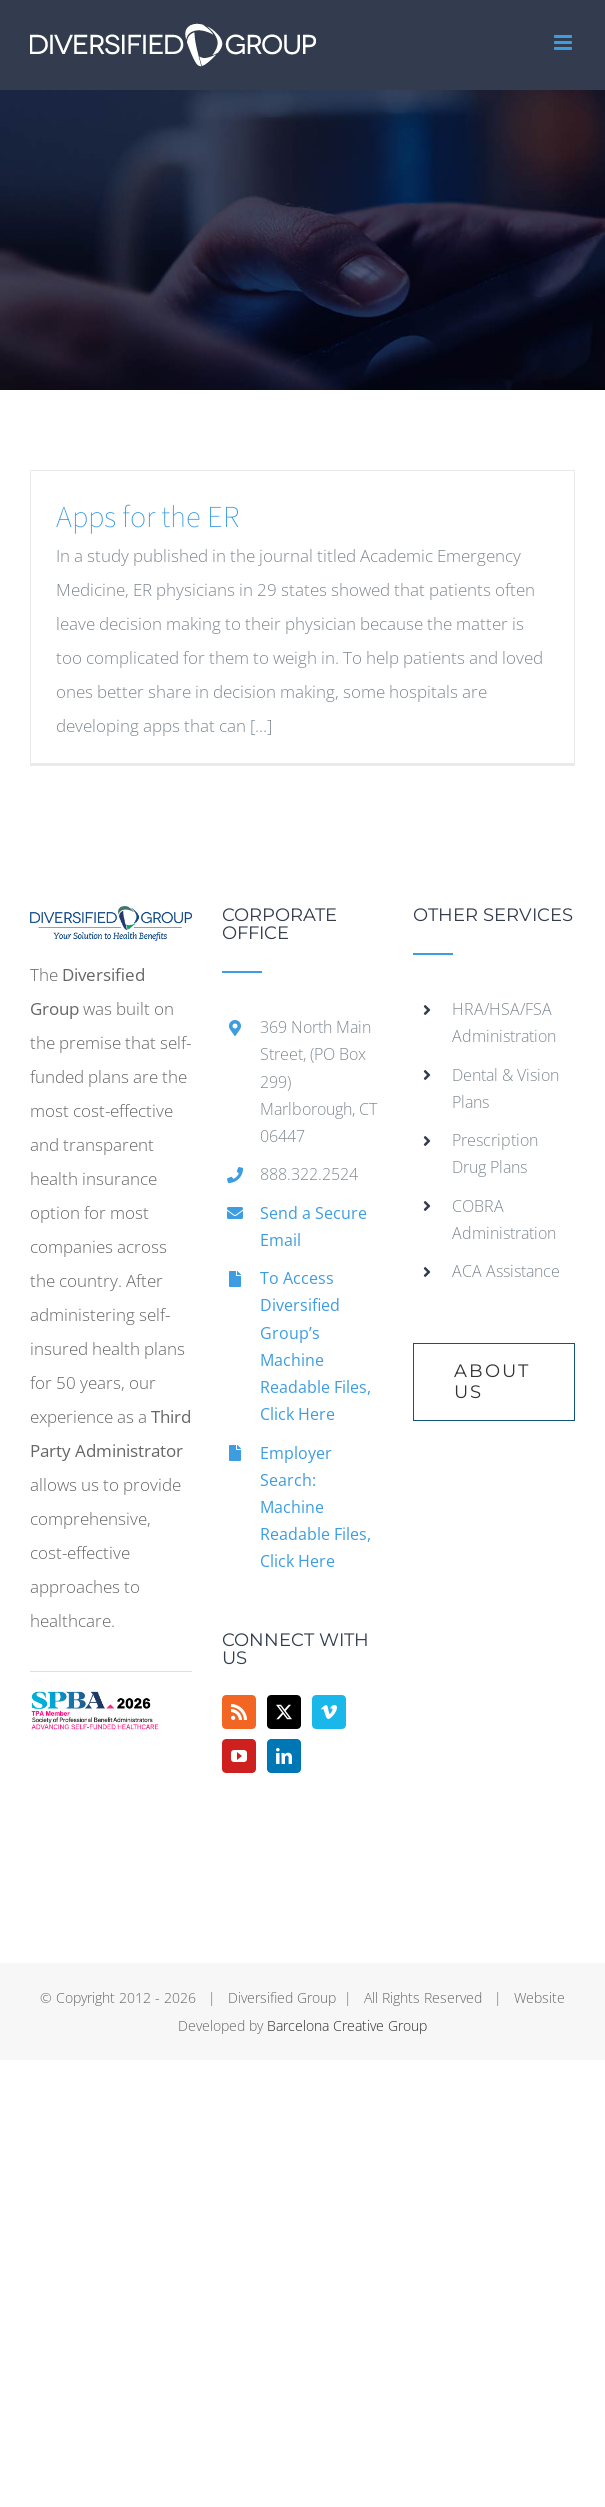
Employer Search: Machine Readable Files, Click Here (315, 1507)
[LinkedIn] (284, 1756)
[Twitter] (284, 1712)
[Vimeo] (329, 1712)
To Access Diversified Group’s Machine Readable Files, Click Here (315, 1346)
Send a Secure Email (313, 1226)
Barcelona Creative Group (347, 2025)
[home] (111, 922)
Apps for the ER (147, 517)
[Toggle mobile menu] (564, 42)
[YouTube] (239, 1756)
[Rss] (239, 1712)
